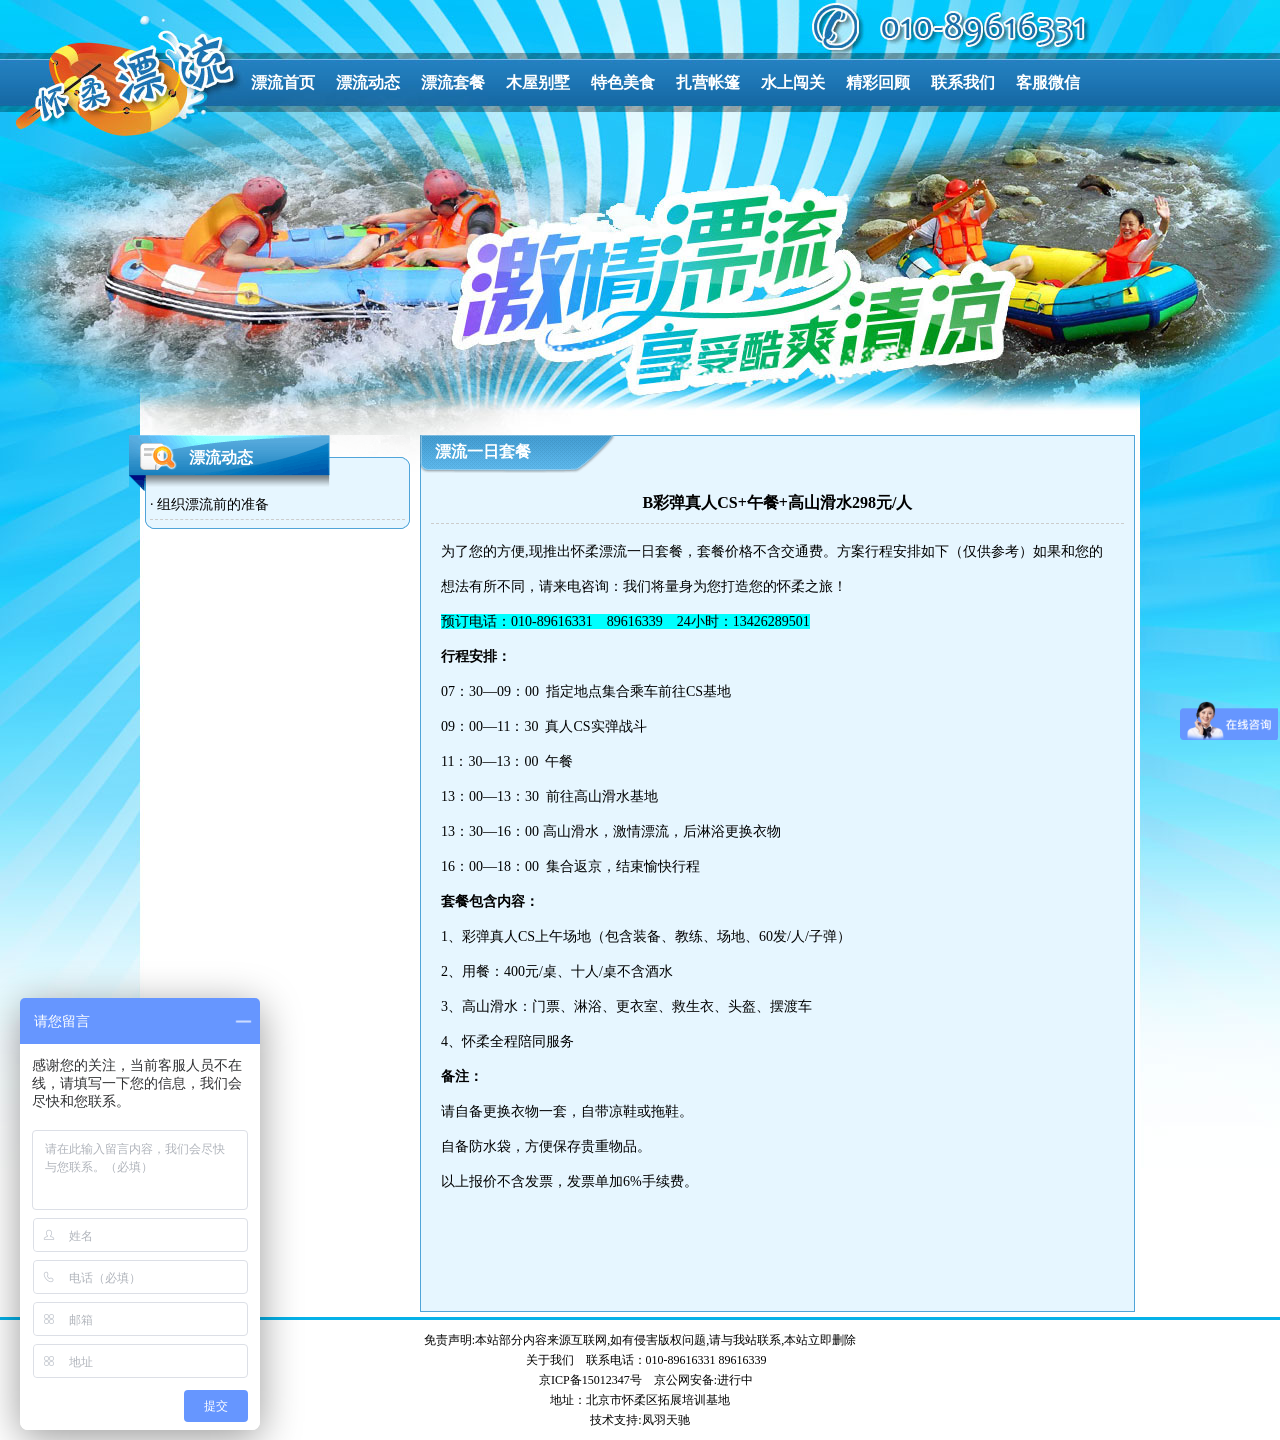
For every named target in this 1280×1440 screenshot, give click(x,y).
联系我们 (963, 82)
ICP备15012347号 (596, 1380)
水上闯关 (793, 82)
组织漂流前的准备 (213, 504)
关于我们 (550, 1360)
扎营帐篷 (708, 82)
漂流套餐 (453, 82)
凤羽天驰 (666, 1420)
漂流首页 (283, 82)
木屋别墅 (538, 82)
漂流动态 (368, 82)
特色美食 (623, 82)
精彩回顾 (878, 82)
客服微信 (1048, 82)
